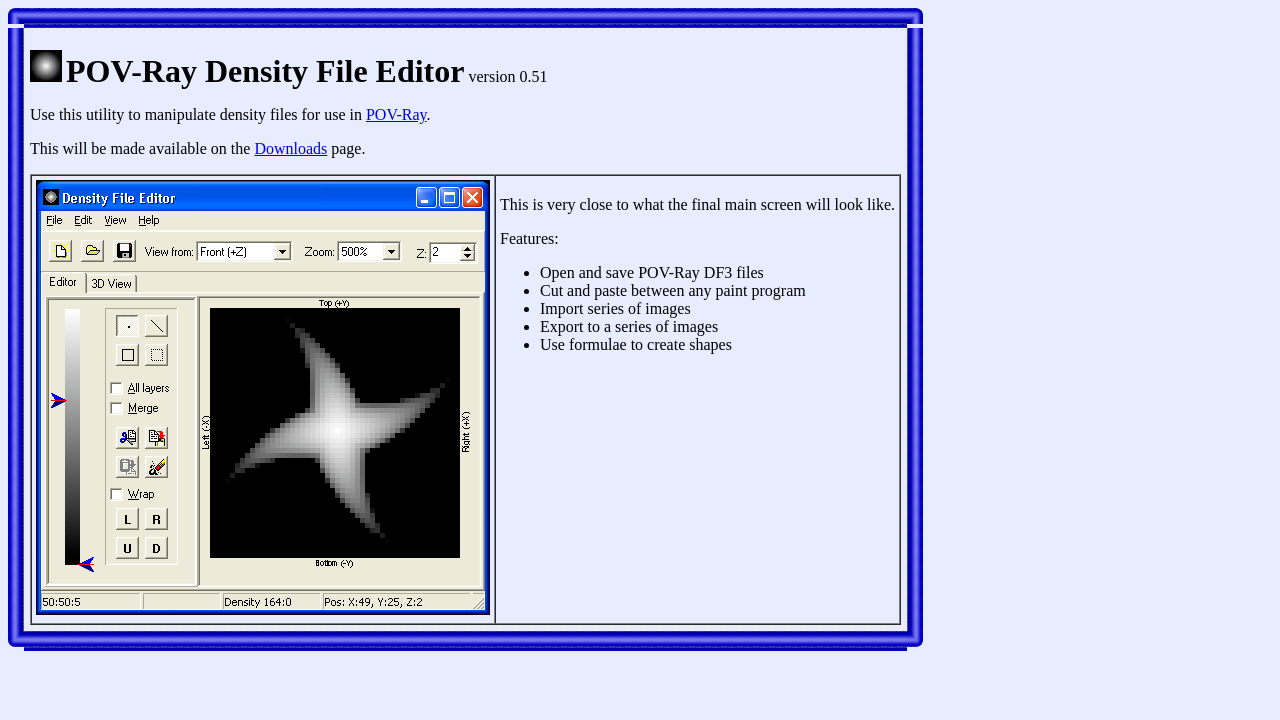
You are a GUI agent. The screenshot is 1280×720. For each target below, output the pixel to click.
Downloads (290, 148)
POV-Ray (396, 114)
